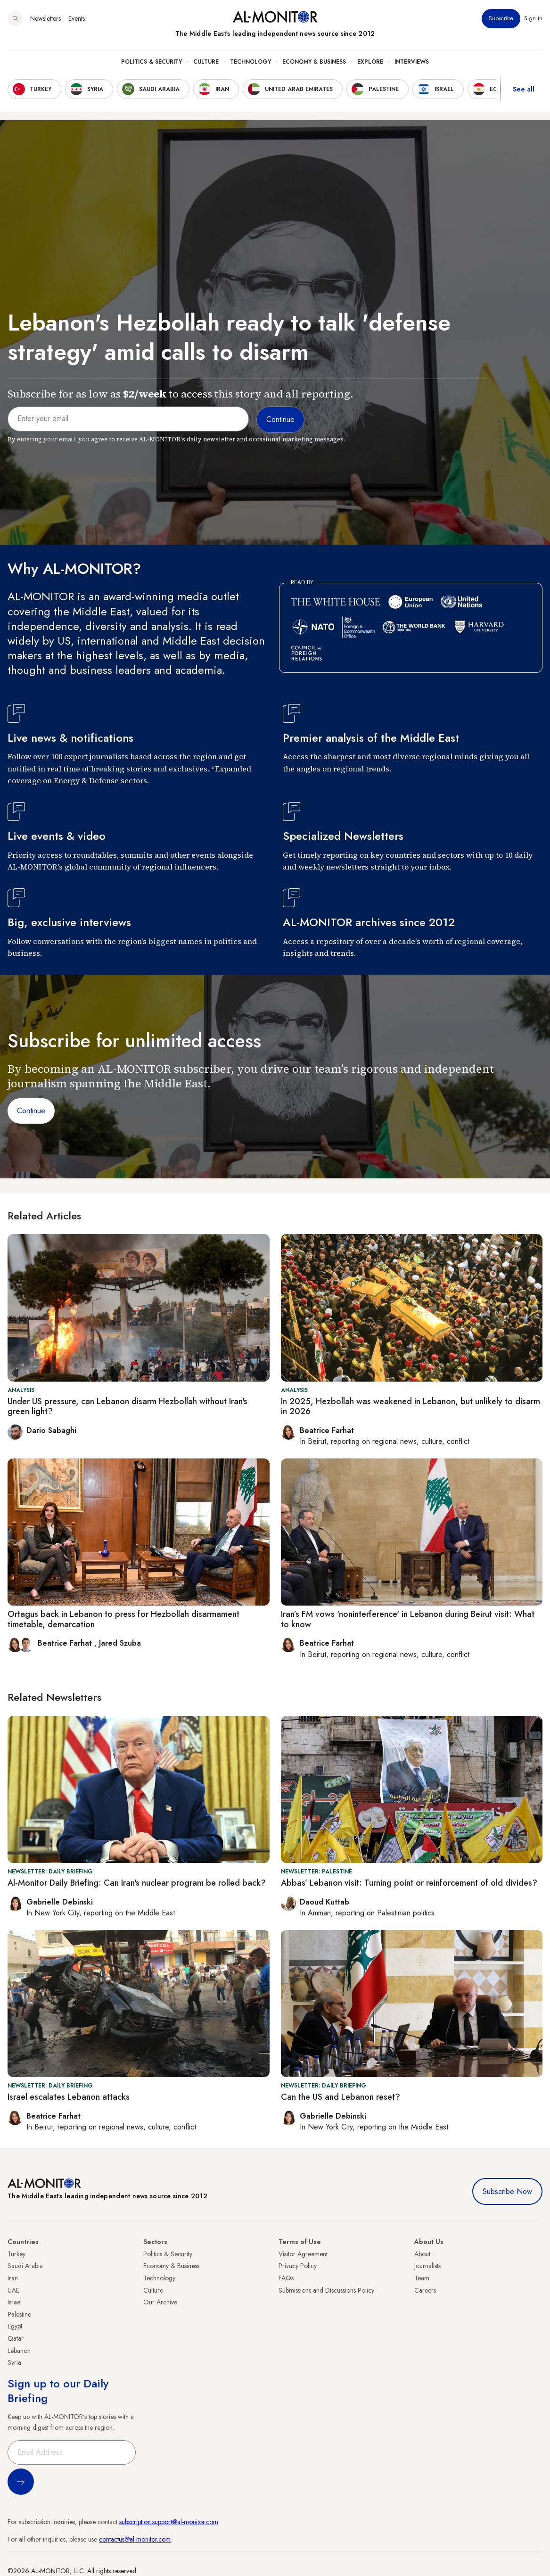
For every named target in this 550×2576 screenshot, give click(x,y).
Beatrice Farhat (66, 1643)
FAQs (286, 2278)
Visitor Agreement (303, 2254)
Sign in (533, 18)
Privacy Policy (298, 2265)
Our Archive (160, 2302)
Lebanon (19, 2350)
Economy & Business (314, 62)
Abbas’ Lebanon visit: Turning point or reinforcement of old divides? (409, 1883)
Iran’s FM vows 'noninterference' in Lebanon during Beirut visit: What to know (407, 1619)
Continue (31, 1110)
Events (76, 18)
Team (421, 2278)
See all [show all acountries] (523, 89)
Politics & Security (151, 62)
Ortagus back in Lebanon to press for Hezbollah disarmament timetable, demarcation (123, 1619)
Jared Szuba (120, 1643)
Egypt (15, 2326)
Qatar (16, 2338)
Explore (370, 62)
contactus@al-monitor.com (135, 2539)
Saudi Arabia (25, 2265)
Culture (206, 62)
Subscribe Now (507, 2191)
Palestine (19, 2314)
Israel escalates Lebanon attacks (69, 2097)
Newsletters (45, 18)
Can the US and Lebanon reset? (340, 2097)
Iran (13, 2278)
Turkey (16, 2254)
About (422, 2254)
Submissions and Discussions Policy (326, 2290)
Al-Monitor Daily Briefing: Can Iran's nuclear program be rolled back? (137, 1883)
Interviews (411, 62)
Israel (15, 2302)
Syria (14, 2362)
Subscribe (501, 18)
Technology (250, 62)
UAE (13, 2290)
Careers (425, 2290)
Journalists (427, 2265)
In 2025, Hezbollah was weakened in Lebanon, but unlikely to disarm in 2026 (410, 1406)
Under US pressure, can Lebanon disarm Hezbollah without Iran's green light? (127, 1406)
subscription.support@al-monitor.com (168, 2521)
